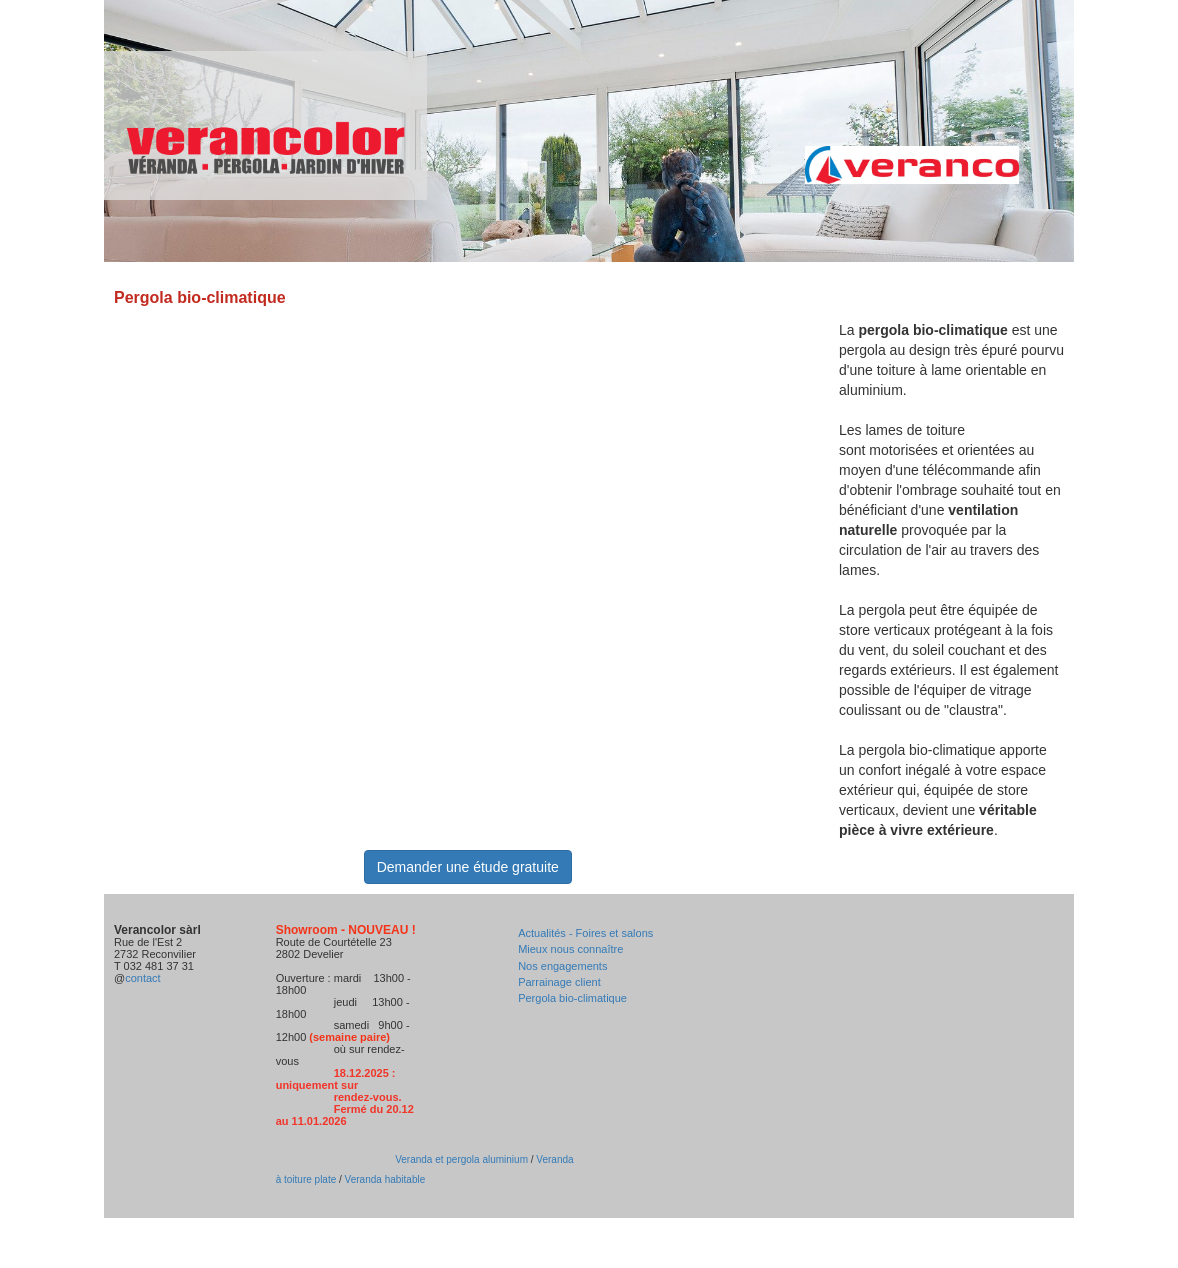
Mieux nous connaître (570, 949)
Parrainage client (559, 982)
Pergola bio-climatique (572, 998)
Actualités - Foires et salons (585, 933)
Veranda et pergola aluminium (461, 1159)
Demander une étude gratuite (468, 867)
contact (142, 978)
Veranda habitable (383, 1179)
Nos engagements (562, 966)
